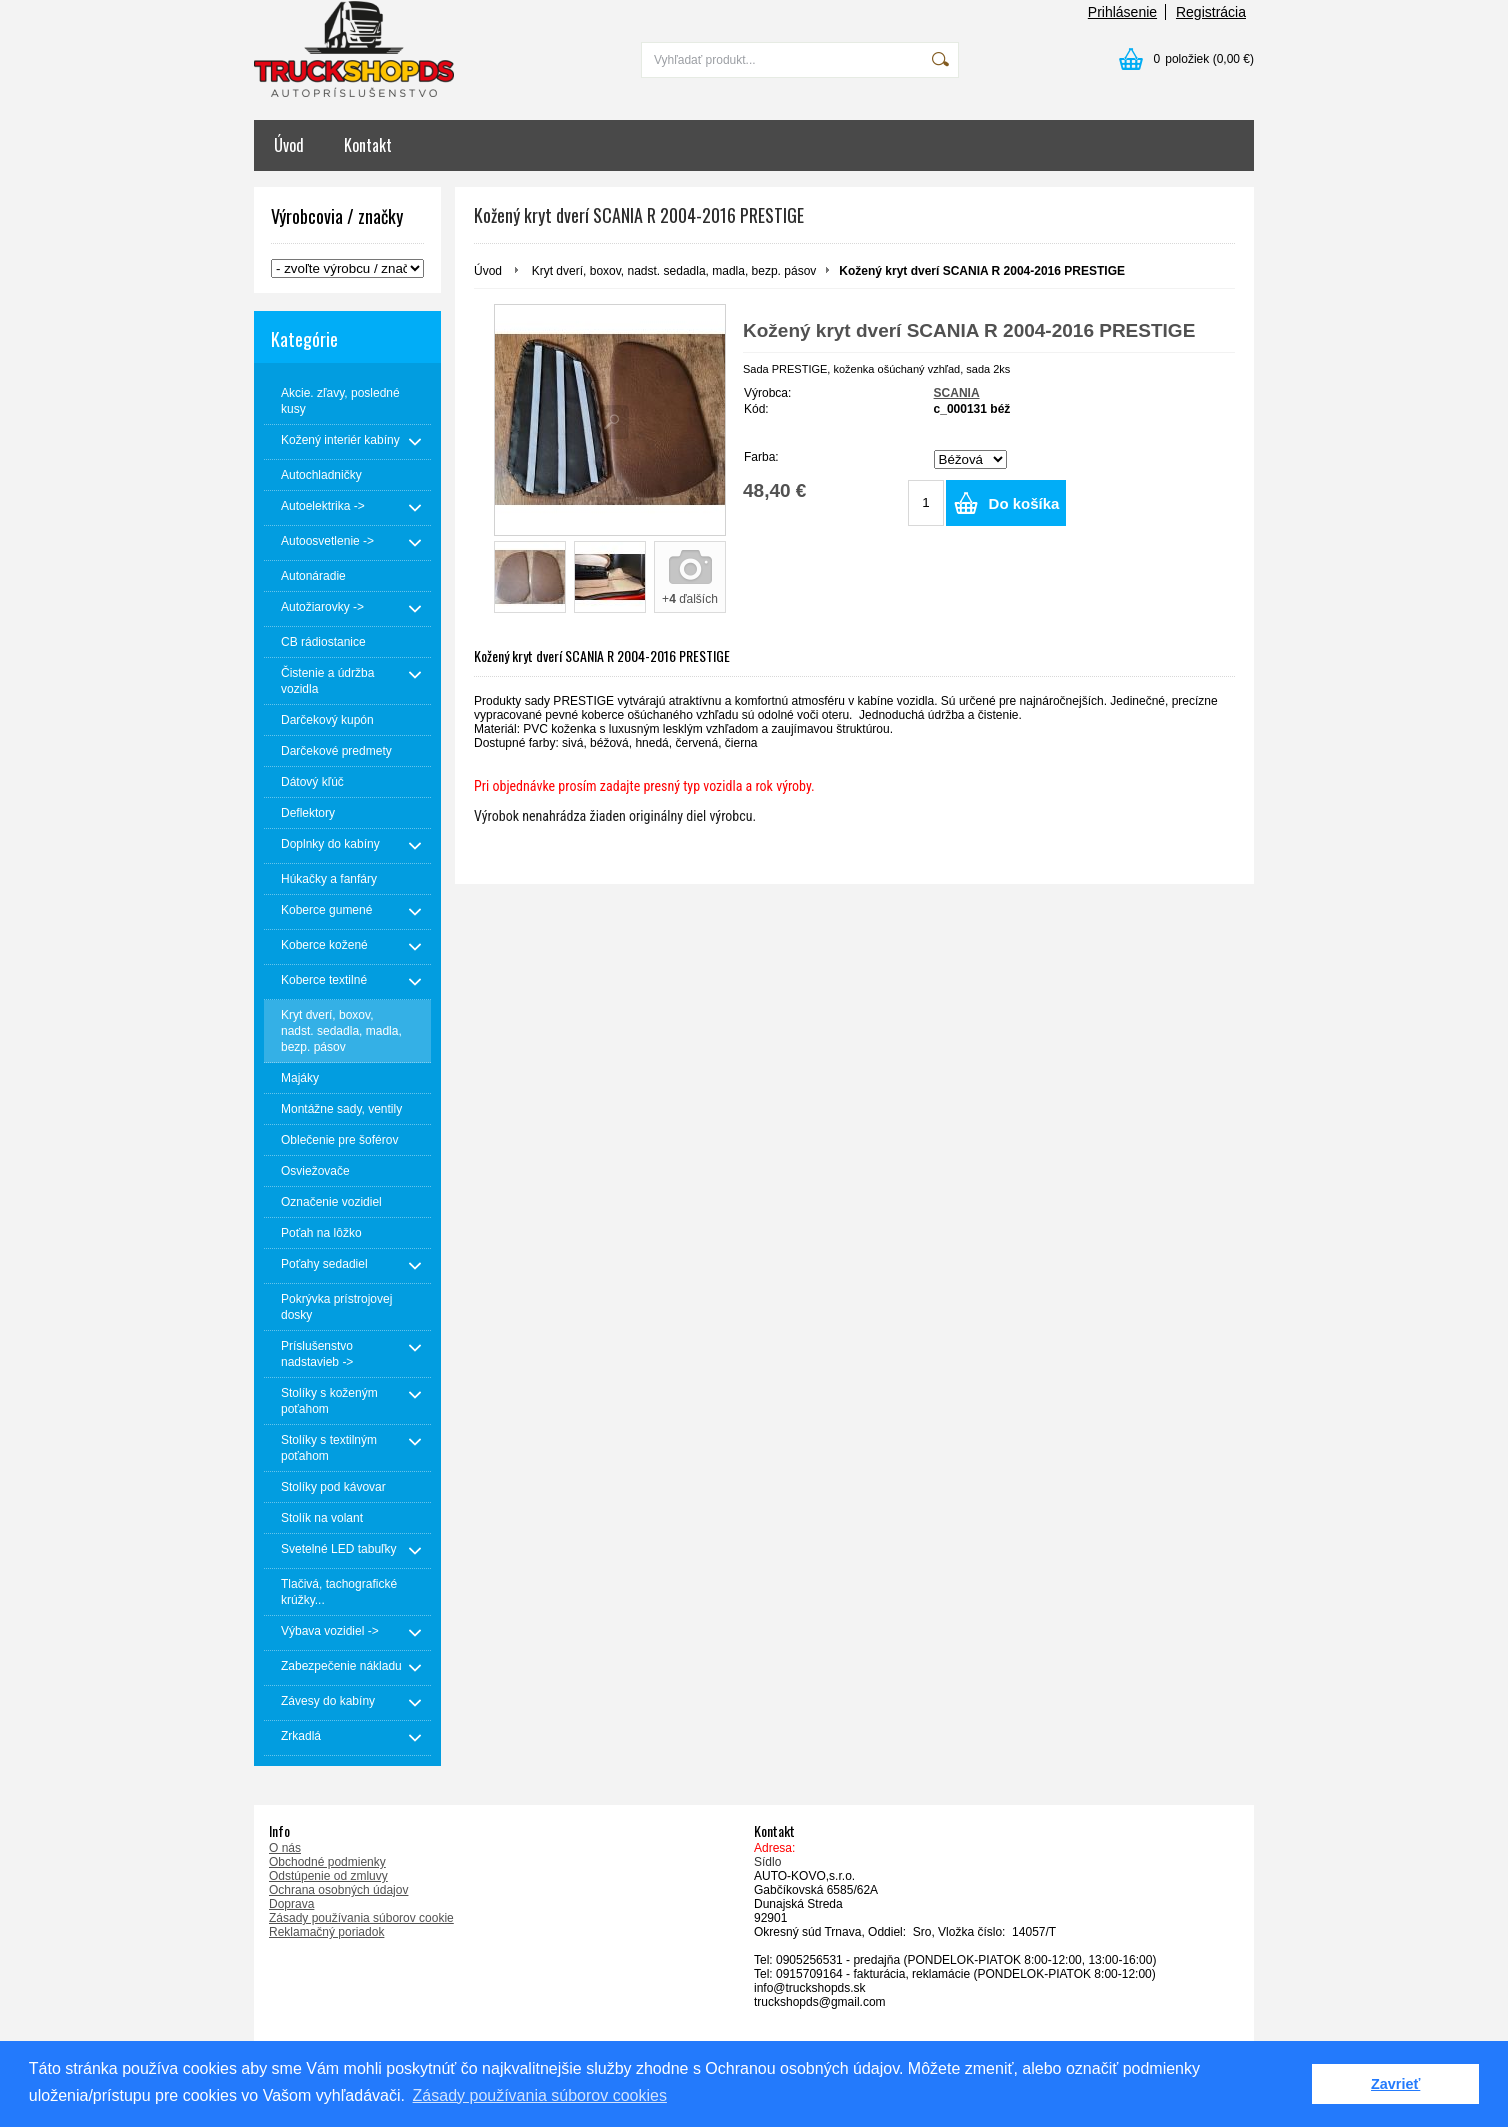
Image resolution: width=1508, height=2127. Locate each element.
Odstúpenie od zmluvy (328, 1876)
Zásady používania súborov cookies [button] (540, 2095)
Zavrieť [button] (1395, 2084)
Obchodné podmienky (327, 1862)
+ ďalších (690, 599)
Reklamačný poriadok (326, 1932)
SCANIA (957, 393)
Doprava (291, 1904)
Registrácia (1211, 12)
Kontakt (368, 145)
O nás (285, 1848)
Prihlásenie (1122, 12)
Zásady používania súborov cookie (361, 1918)
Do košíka (1024, 503)
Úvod (289, 145)
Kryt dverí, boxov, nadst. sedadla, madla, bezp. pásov (674, 271)
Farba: (761, 457)
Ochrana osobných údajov (338, 1890)
